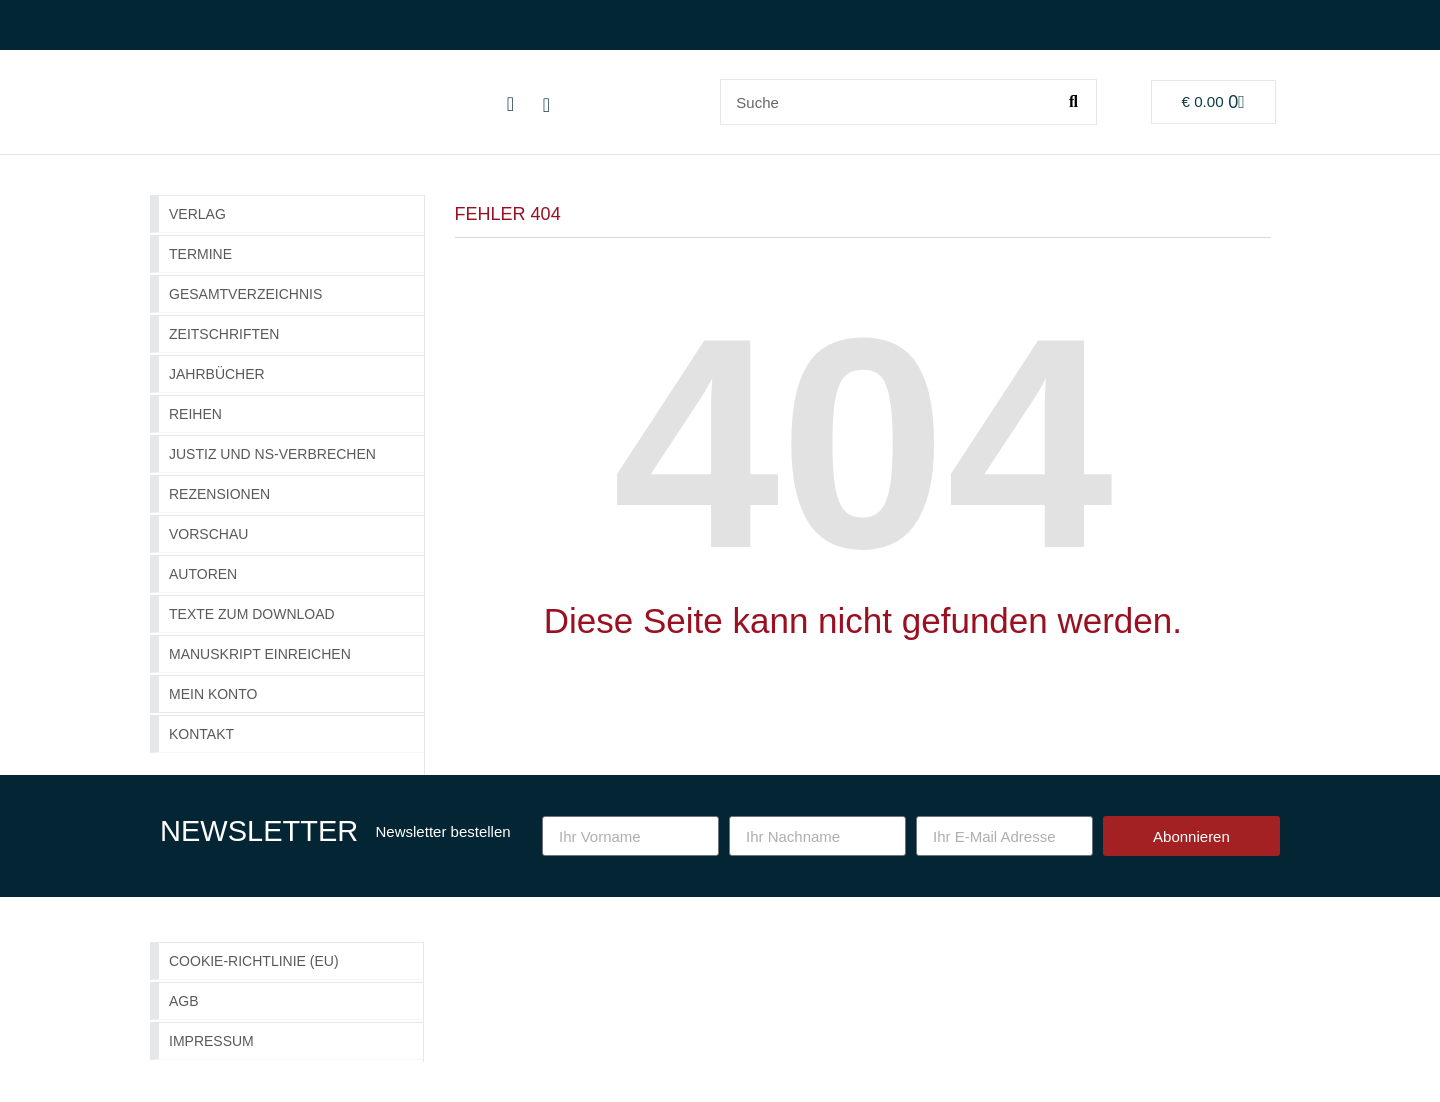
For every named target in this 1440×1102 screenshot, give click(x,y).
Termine (200, 254)
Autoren (203, 574)
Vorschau (208, 534)
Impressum (211, 1041)
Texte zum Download (252, 614)
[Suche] (1073, 102)
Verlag (197, 214)
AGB (184, 1001)
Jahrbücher (217, 374)
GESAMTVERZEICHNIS (245, 294)
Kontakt (201, 734)
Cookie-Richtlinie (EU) (254, 961)
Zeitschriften (224, 334)
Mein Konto (213, 694)
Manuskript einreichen (260, 654)
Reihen (195, 414)
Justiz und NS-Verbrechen (272, 454)
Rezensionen (219, 494)
